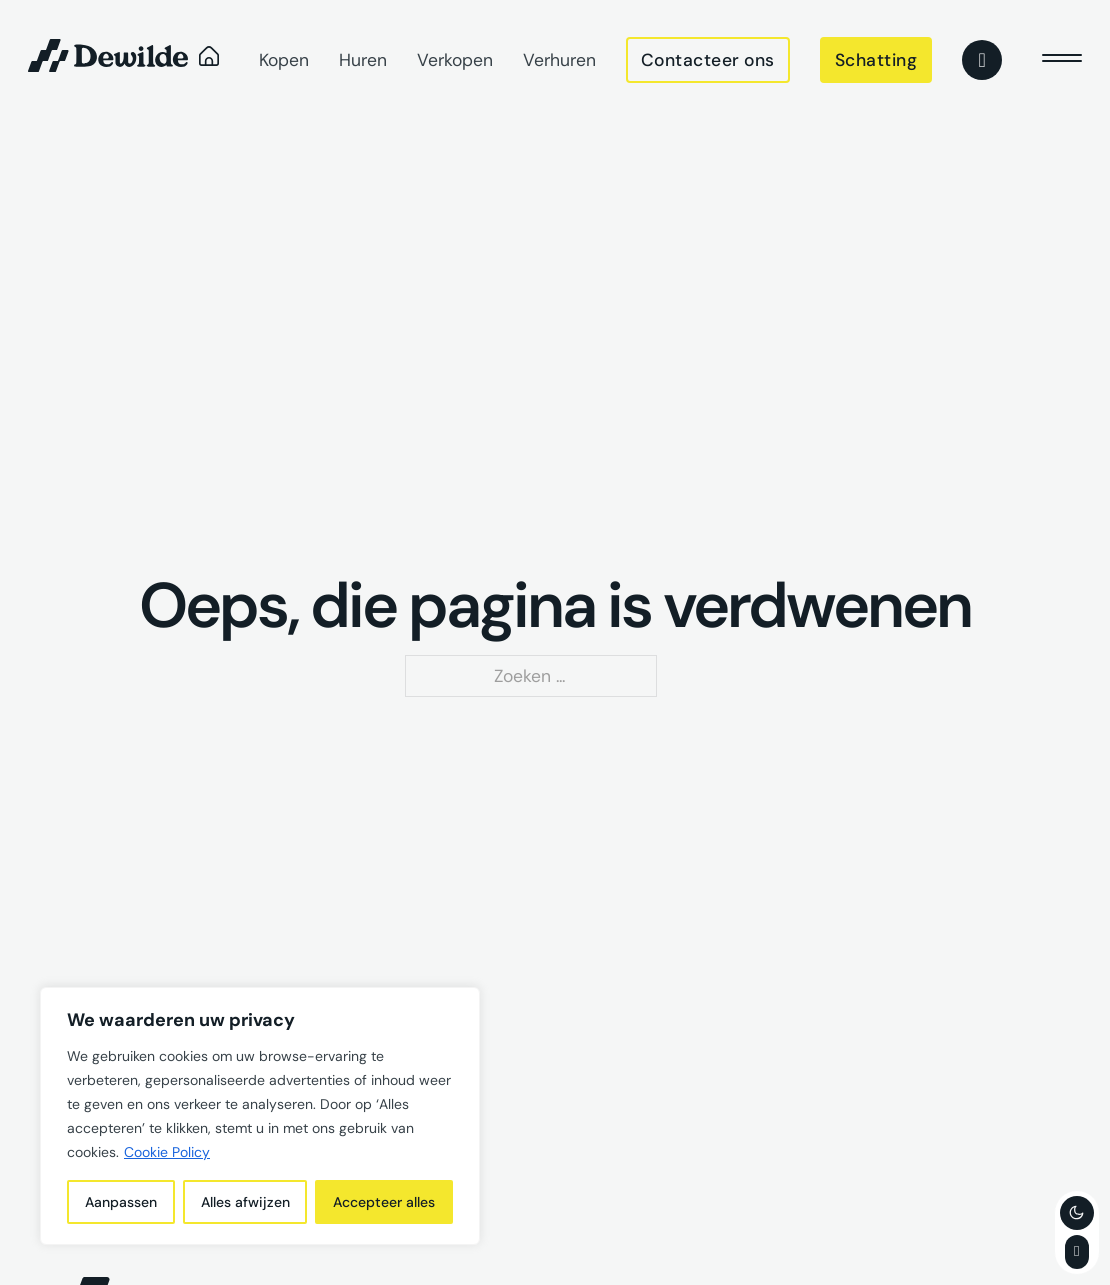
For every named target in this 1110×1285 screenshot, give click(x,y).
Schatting (876, 60)
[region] (260, 1116)
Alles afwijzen (245, 1202)
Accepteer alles (384, 1202)
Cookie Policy (167, 1152)
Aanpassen (121, 1202)
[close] (1062, 60)
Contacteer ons (708, 60)
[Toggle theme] (1077, 1213)
